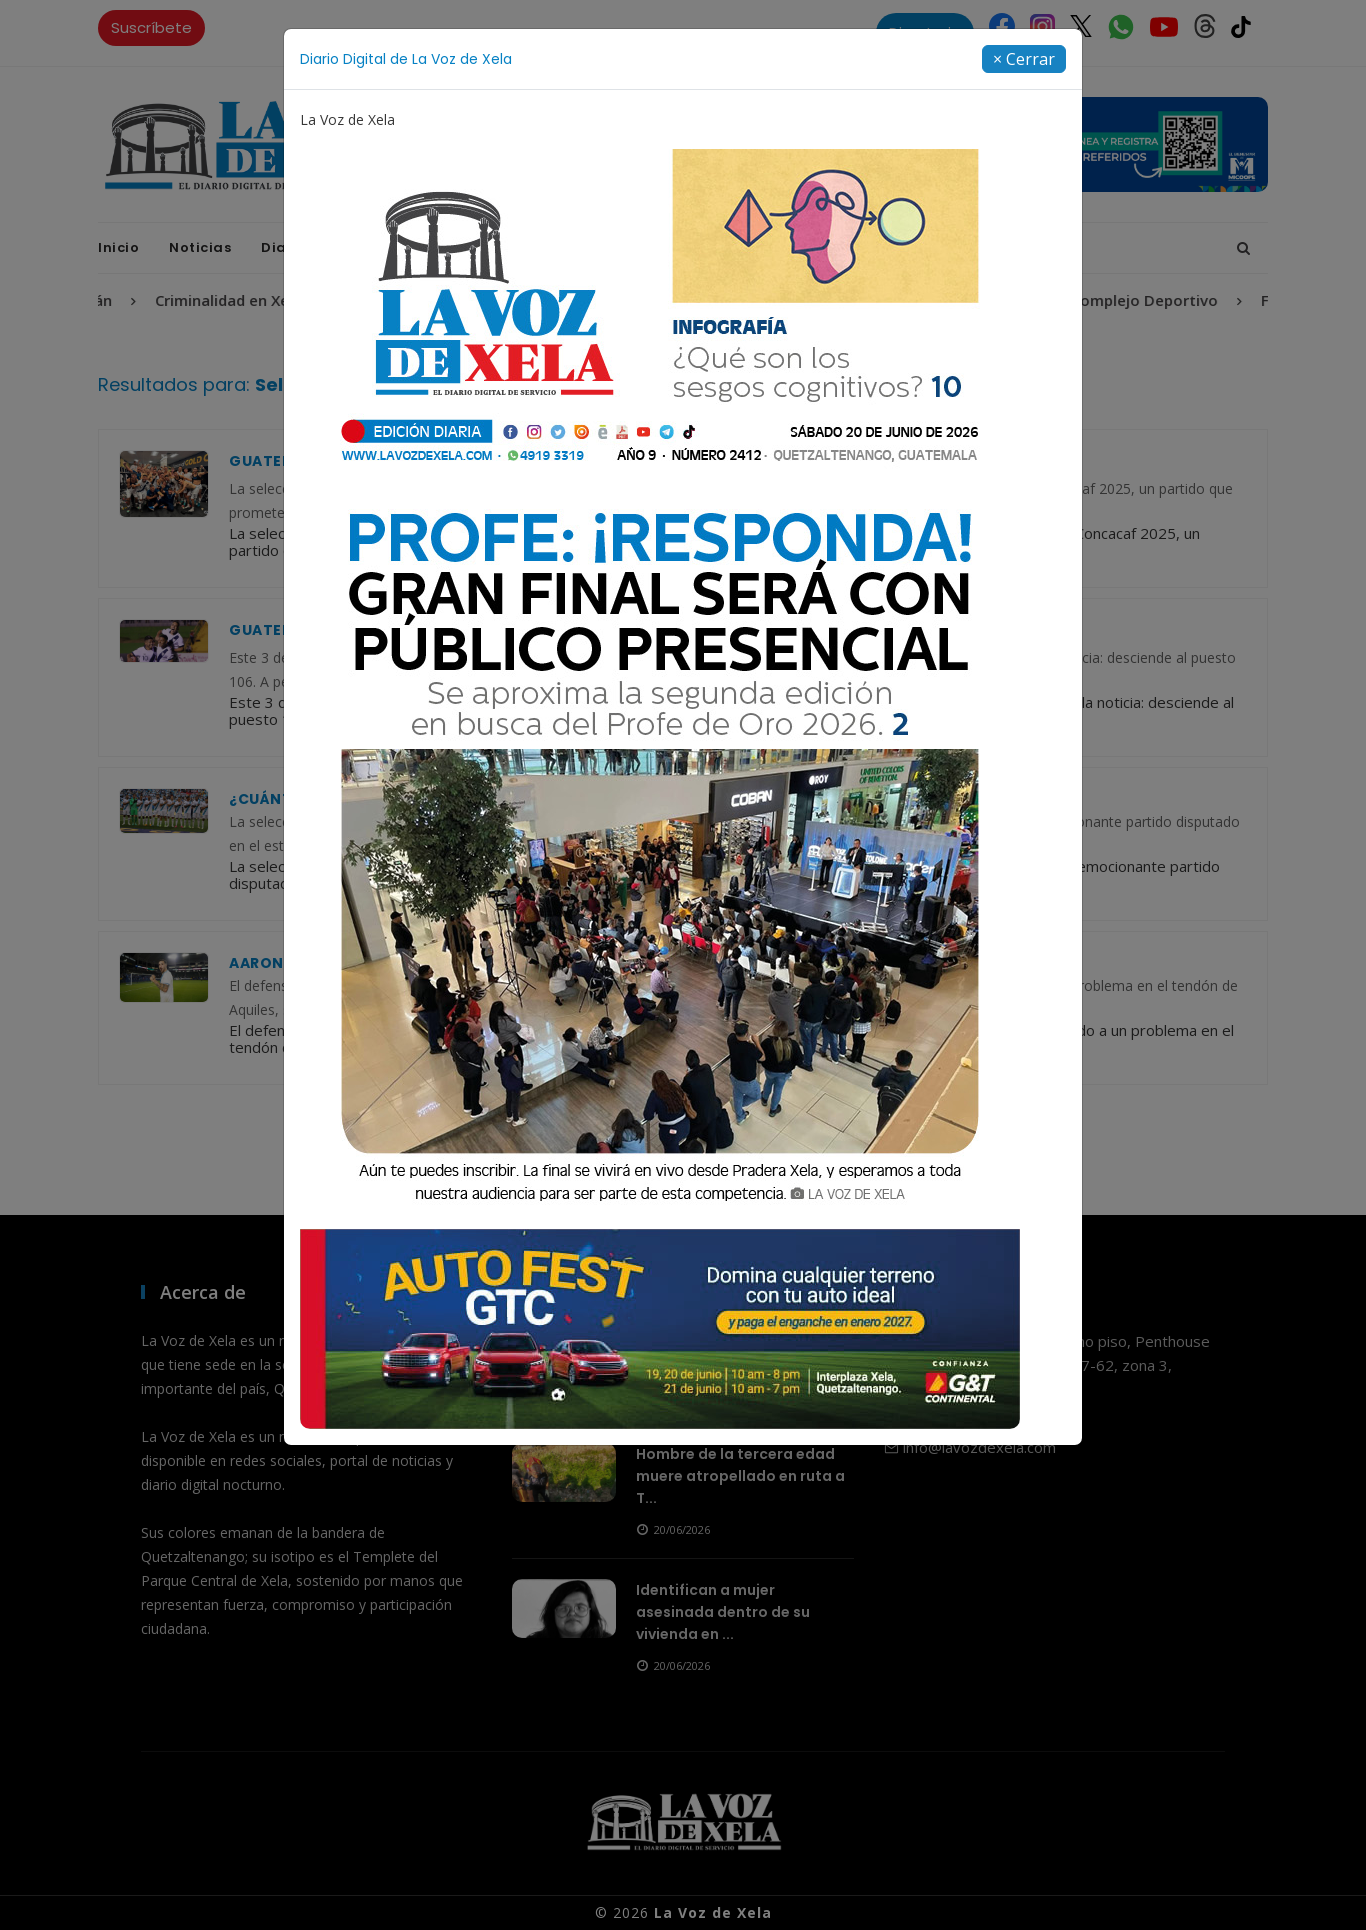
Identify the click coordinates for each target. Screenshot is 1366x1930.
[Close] (1024, 59)
